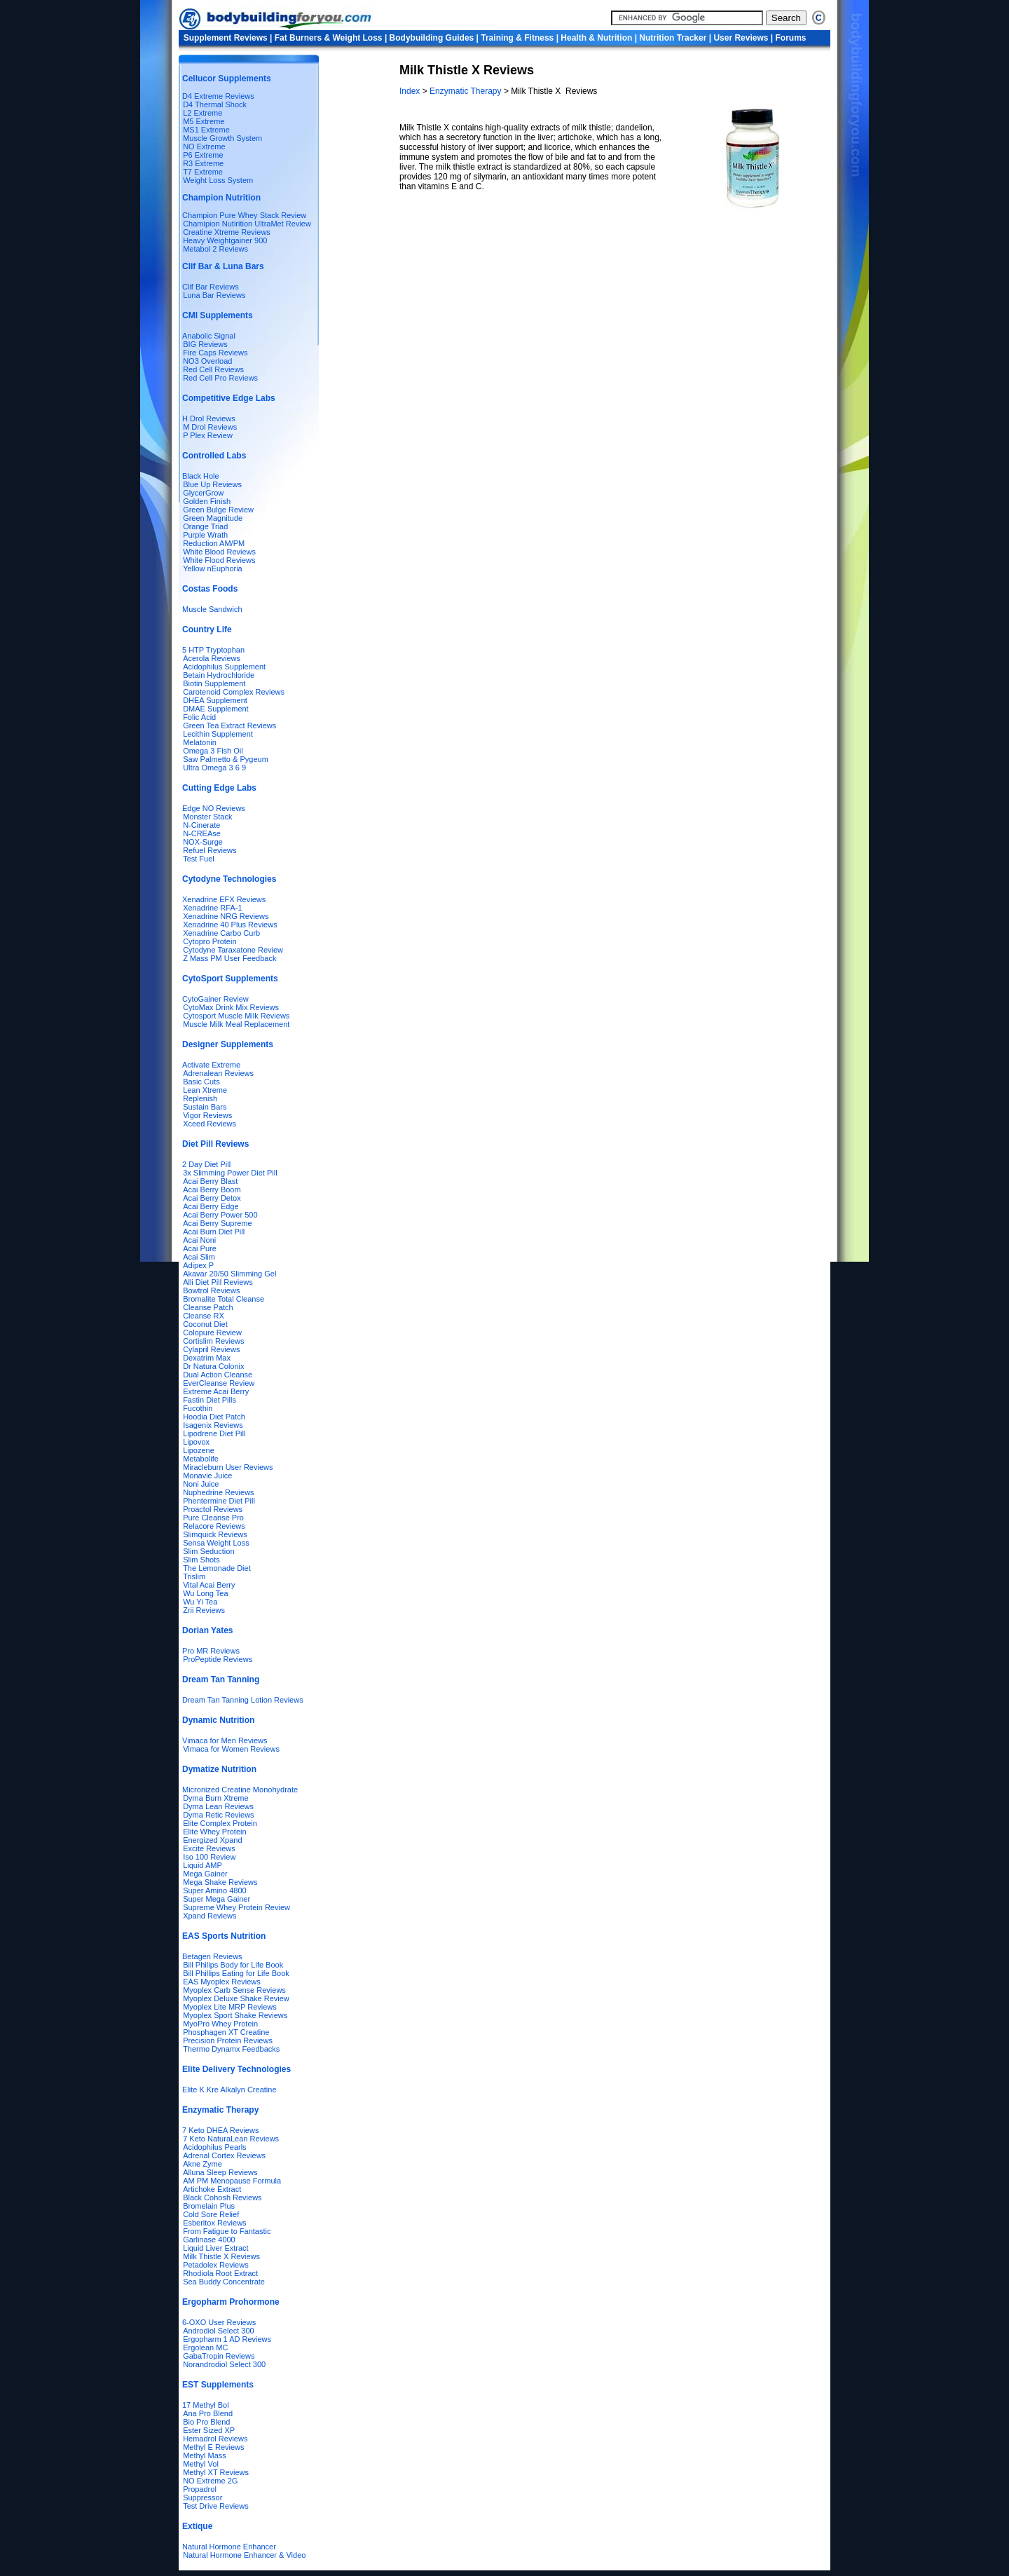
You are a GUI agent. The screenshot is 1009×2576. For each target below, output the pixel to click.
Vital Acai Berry (209, 1585)
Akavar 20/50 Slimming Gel (229, 1273)
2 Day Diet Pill (206, 1164)
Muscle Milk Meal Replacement (236, 1024)
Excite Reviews (209, 1848)
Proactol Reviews (212, 1509)
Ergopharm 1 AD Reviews (227, 2339)
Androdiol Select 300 (218, 2330)
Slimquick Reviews (215, 1534)
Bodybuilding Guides (432, 38)
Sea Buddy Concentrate (224, 2281)
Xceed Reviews (209, 1123)
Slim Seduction (208, 1551)
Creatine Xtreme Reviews (226, 232)
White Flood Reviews (219, 560)
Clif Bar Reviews (210, 286)
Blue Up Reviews (212, 484)
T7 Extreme (203, 172)
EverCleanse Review (218, 1383)
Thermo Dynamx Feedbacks (231, 2049)
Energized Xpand (212, 1840)
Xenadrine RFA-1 (212, 908)
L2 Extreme (202, 113)
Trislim (194, 1576)
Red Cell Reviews (213, 369)
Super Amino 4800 (215, 1890)
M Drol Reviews (210, 427)
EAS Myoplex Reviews (222, 1981)
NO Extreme (204, 146)
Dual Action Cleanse (217, 1374)
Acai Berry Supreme (217, 1223)
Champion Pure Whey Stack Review (244, 215)
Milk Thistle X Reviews (221, 2256)
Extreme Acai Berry (216, 1391)
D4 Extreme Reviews (218, 96)
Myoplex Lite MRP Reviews (230, 2007)
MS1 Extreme (206, 129)
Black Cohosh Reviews (222, 2197)
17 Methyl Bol (205, 2405)
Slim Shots (201, 1559)
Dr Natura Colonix (213, 1366)
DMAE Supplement (216, 708)
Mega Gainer (205, 1873)
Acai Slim (199, 1257)
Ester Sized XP (209, 2430)
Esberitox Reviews (214, 2223)
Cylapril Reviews (211, 1349)
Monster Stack (207, 816)
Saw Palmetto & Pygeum (225, 759)
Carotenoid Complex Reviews (233, 692)
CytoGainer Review (215, 999)
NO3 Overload (207, 361)
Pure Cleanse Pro (213, 1517)
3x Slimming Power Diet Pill (230, 1172)
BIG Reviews (205, 344)
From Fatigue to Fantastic (226, 2231)
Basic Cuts (201, 1081)
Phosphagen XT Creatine (226, 2032)
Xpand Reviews (209, 1915)
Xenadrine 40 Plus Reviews (230, 924)
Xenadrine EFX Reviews (224, 899)
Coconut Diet (205, 1324)
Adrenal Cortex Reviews (224, 2155)
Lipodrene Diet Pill (214, 1433)
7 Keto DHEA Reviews (220, 2130)
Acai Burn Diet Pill (214, 1231)
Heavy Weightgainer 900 (225, 240)
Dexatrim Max (207, 1358)
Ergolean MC (205, 2347)
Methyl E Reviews (213, 2447)
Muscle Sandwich (212, 609)
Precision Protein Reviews (228, 2040)
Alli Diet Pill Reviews (218, 1282)
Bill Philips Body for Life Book (233, 1965)
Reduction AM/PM (214, 543)
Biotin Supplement (214, 683)
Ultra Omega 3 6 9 (214, 767)
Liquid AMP (202, 1865)
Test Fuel (198, 858)
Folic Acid (199, 717)
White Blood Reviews (219, 551)
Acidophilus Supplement (224, 666)
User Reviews (740, 38)
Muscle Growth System (222, 138)
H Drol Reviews (208, 418)
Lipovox (196, 1442)
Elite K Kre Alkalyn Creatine (229, 2089)
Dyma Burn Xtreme (216, 1798)
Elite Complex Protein (220, 1823)
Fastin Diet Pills (209, 1400)
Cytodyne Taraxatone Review (233, 950)
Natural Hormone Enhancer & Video (244, 2555)
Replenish (200, 1098)
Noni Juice (201, 1484)
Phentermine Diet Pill (219, 1501)
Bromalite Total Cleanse (223, 1299)
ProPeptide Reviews (217, 1659)
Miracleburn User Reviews (228, 1467)
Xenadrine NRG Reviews (225, 916)
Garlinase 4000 (209, 2239)
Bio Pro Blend (206, 2422)
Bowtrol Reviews (211, 1290)
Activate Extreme (211, 1065)
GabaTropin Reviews (218, 2356)
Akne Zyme (202, 2164)
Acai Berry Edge (210, 1206)
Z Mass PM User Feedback (229, 958)
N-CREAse (202, 833)
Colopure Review (212, 1332)
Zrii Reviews (204, 1610)
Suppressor (202, 2497)
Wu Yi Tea (200, 1601)
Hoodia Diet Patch (214, 1416)
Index (411, 91)
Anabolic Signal (208, 336)
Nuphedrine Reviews (218, 1492)
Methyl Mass (204, 2455)
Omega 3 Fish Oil (213, 751)
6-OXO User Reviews (219, 2322)
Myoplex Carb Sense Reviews (234, 1990)
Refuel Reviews (209, 850)
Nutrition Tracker (672, 38)
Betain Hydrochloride (218, 675)
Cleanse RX (203, 1315)
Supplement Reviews (226, 38)
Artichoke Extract (212, 2189)
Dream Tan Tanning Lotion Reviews (242, 1700)
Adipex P (198, 1265)
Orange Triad (205, 526)
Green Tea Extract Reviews (229, 725)
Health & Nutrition (596, 38)
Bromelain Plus (209, 2206)
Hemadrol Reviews (215, 2438)
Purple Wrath (205, 535)
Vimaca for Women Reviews (231, 1749)
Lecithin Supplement (218, 734)
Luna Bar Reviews (214, 295)
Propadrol (200, 2489)
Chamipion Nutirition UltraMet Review (247, 223)
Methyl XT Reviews (216, 2472)
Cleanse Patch (208, 1307)
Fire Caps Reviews (215, 352)
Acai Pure (200, 1248)
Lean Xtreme (205, 1090)
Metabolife (201, 1458)
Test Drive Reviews (216, 2506)
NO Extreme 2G (210, 2480)
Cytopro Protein (209, 941)
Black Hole (200, 476)
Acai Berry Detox (212, 1198)
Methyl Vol (201, 2464)
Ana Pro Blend (208, 2413)
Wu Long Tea (205, 1593)
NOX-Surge (203, 842)
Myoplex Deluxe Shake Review (236, 1998)
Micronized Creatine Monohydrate (240, 1789)
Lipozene (198, 1450)
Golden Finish (207, 501)
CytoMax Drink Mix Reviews (231, 1007)
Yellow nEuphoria (212, 568)
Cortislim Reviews (213, 1341)
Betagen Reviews (212, 1956)
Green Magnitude (212, 518)
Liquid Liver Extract (216, 2248)
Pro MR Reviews (211, 1651)
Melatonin (200, 742)
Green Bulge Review (218, 509)
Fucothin (197, 1408)
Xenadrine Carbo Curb (221, 933)
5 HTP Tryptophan (213, 650)
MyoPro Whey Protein (220, 2023)
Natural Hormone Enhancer (229, 2546)
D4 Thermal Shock (215, 104)
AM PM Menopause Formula (232, 2180)
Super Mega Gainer (216, 1899)
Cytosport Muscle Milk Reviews (236, 1015)
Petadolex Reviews (216, 2265)
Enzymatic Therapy (467, 91)
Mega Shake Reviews (220, 1882)
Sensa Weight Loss (216, 1543)
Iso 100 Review (209, 1857)
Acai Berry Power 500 (220, 1215)
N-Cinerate (201, 825)
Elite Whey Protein (214, 1831)
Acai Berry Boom (212, 1189)
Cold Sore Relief (211, 2214)
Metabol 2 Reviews (215, 249)
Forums (791, 38)
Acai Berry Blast (210, 1181)
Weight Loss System (218, 180)
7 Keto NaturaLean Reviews (231, 2138)
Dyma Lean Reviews (218, 1806)
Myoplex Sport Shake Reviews (235, 2015)
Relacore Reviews (214, 1526)
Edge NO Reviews (213, 808)
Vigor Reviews (207, 1115)
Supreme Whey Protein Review (236, 1907)
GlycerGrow (203, 493)
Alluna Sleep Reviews (220, 2172)
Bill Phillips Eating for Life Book (236, 1973)
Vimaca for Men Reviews (224, 1740)
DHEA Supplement (215, 700)
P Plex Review (208, 435)
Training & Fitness (517, 38)
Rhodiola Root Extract (220, 2273)
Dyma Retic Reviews (218, 1815)
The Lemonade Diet (217, 1568)
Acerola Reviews (211, 658)
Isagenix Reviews (213, 1425)
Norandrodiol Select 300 (224, 2364)
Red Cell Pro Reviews (220, 378)
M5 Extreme (203, 121)
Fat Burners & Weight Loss (329, 38)
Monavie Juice (207, 1475)
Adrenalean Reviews (218, 1073)
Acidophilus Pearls (215, 2147)
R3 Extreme (203, 163)
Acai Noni (199, 1240)
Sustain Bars (204, 1107)
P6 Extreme (203, 155)
